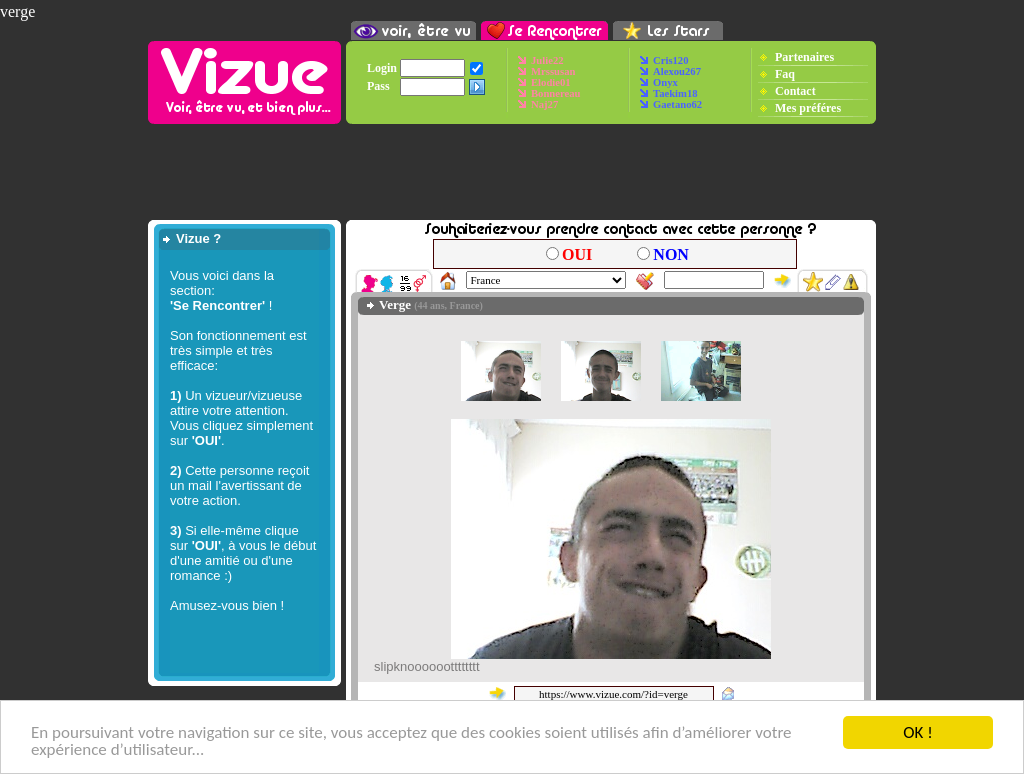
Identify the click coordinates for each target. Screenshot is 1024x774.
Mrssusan (553, 71)
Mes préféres (808, 107)
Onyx (665, 82)
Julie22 (547, 60)
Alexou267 (677, 71)
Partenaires (804, 56)
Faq (785, 73)
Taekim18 (675, 93)
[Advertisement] (512, 172)
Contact (795, 90)
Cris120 (671, 60)
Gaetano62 (677, 104)
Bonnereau (556, 93)
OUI (577, 254)
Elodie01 (551, 82)
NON (671, 254)
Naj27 (544, 104)
